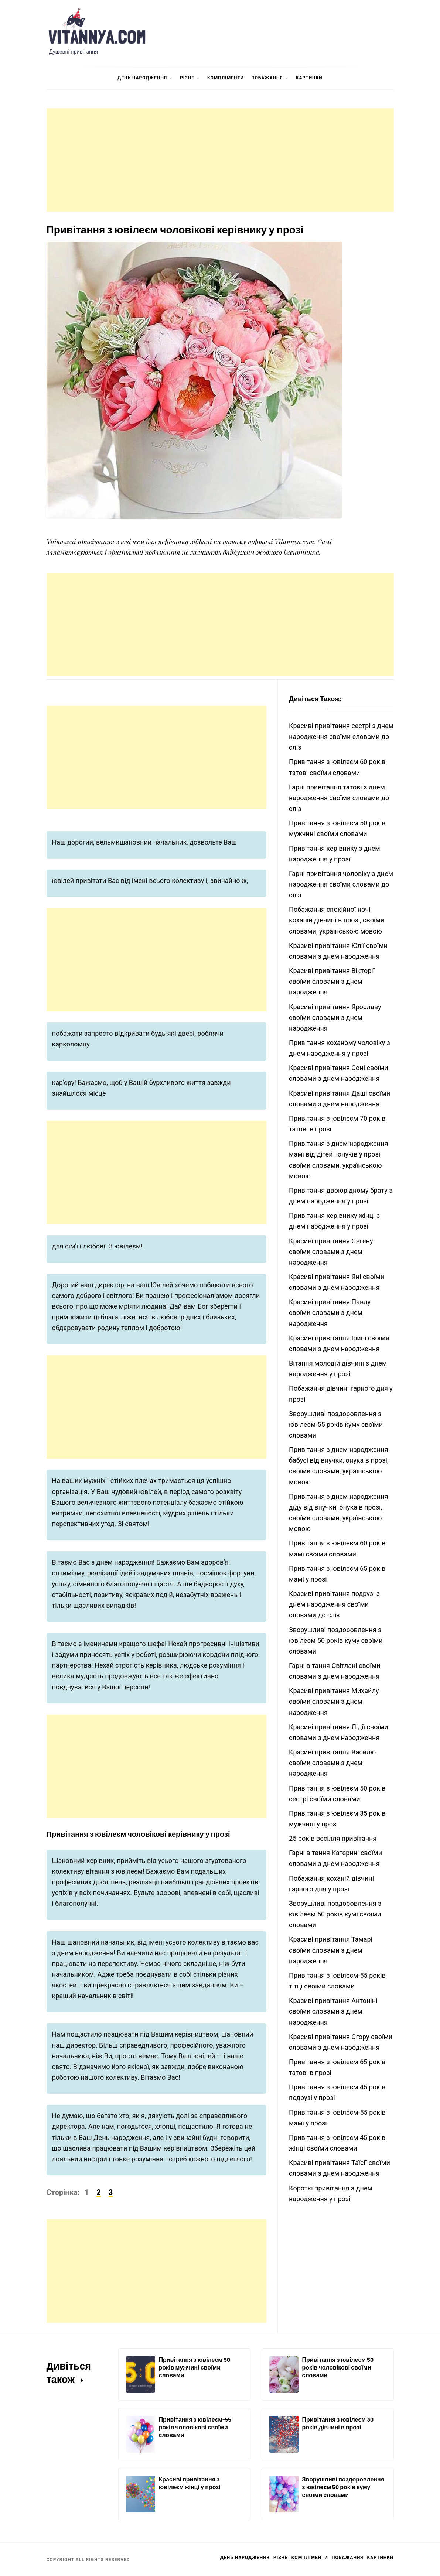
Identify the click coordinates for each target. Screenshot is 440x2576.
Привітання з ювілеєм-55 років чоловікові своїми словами (195, 2427)
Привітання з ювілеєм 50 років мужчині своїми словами (195, 2367)
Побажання (269, 78)
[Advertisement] (220, 160)
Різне (190, 78)
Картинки (309, 77)
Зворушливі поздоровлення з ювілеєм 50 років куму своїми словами (343, 2487)
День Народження (145, 78)
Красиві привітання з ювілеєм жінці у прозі (190, 2483)
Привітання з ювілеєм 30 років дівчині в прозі (338, 2423)
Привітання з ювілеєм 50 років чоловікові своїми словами (338, 2367)
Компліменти (225, 77)
